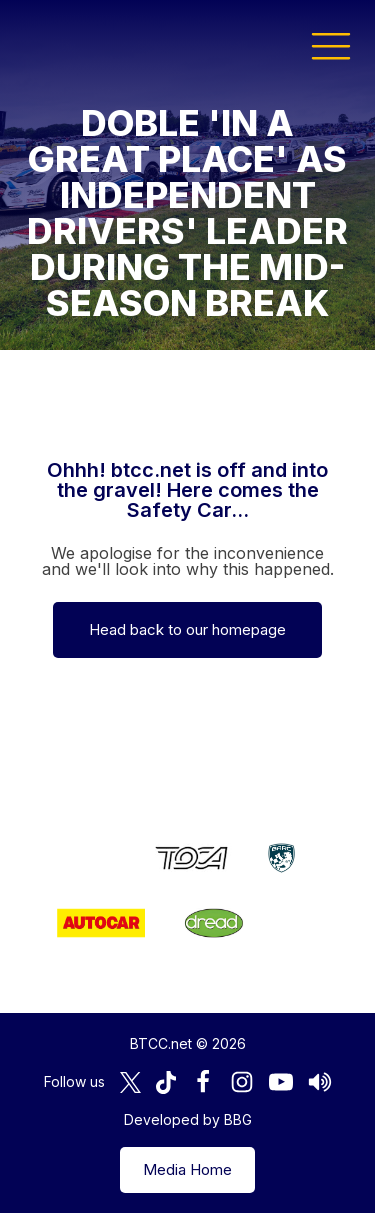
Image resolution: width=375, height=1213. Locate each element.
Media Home (187, 1169)
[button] (331, 45)
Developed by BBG (188, 1119)
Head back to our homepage (187, 629)
